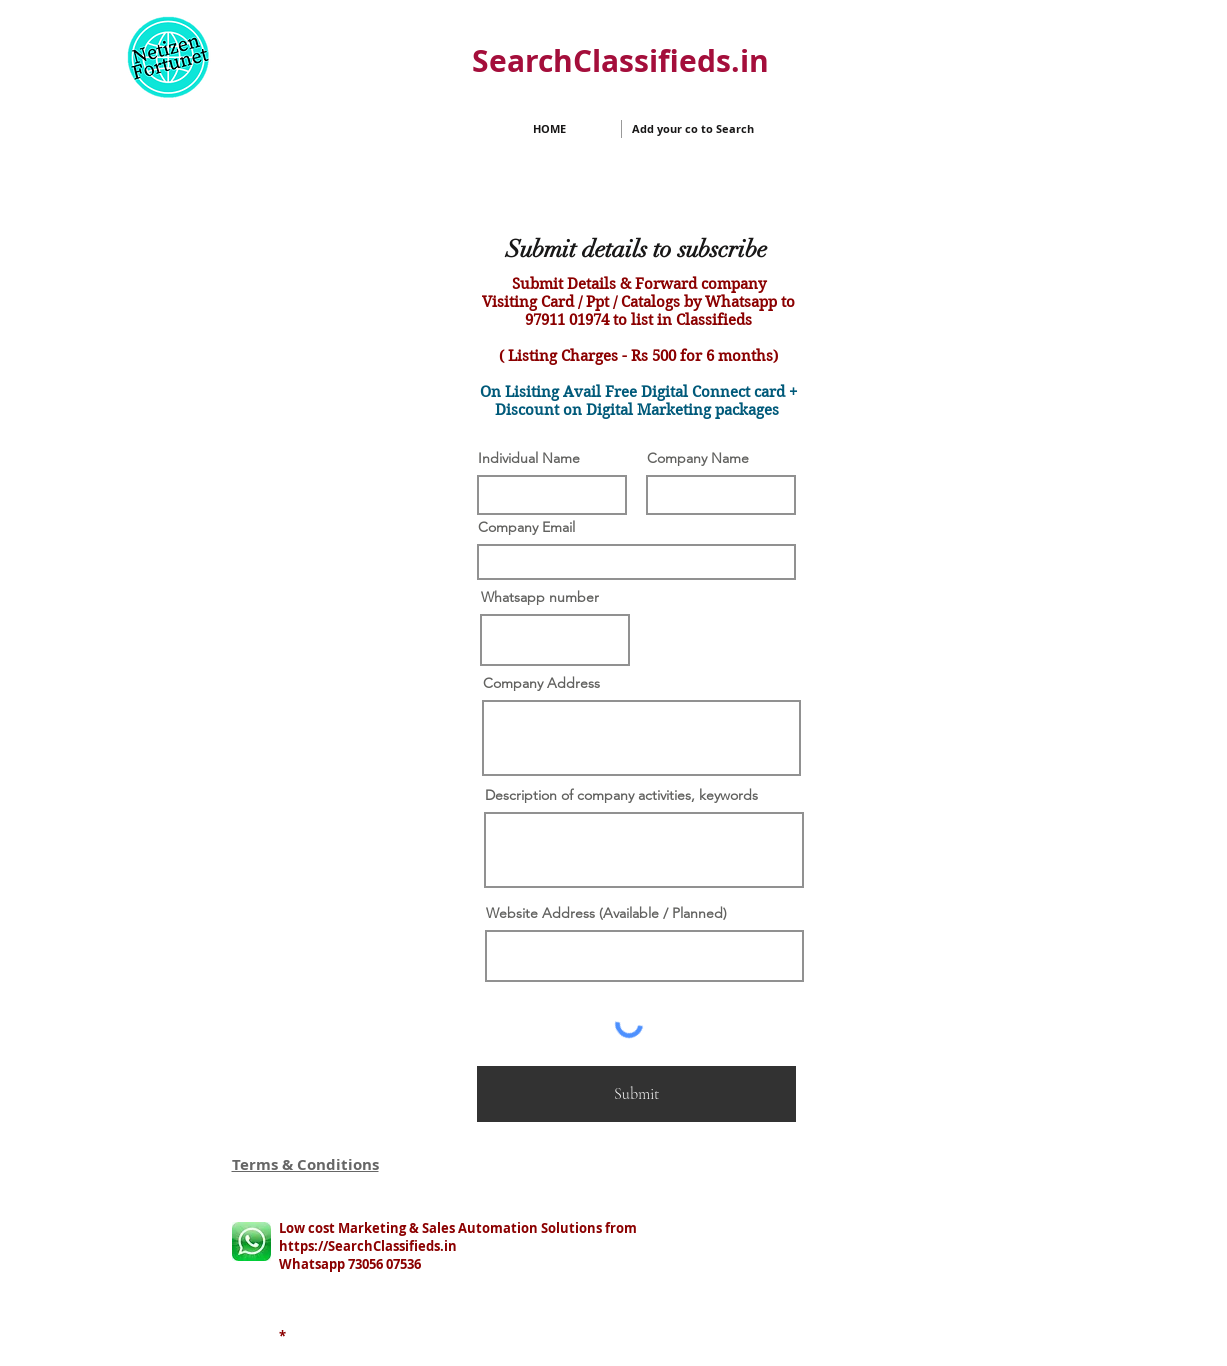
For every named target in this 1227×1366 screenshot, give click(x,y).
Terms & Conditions (305, 1164)
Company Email (526, 527)
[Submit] (636, 1094)
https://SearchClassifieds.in (368, 1246)
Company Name (698, 458)
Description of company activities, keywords (621, 795)
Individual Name (529, 458)
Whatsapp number (540, 597)
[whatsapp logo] (251, 1241)
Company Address (541, 683)
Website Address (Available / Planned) (606, 913)
